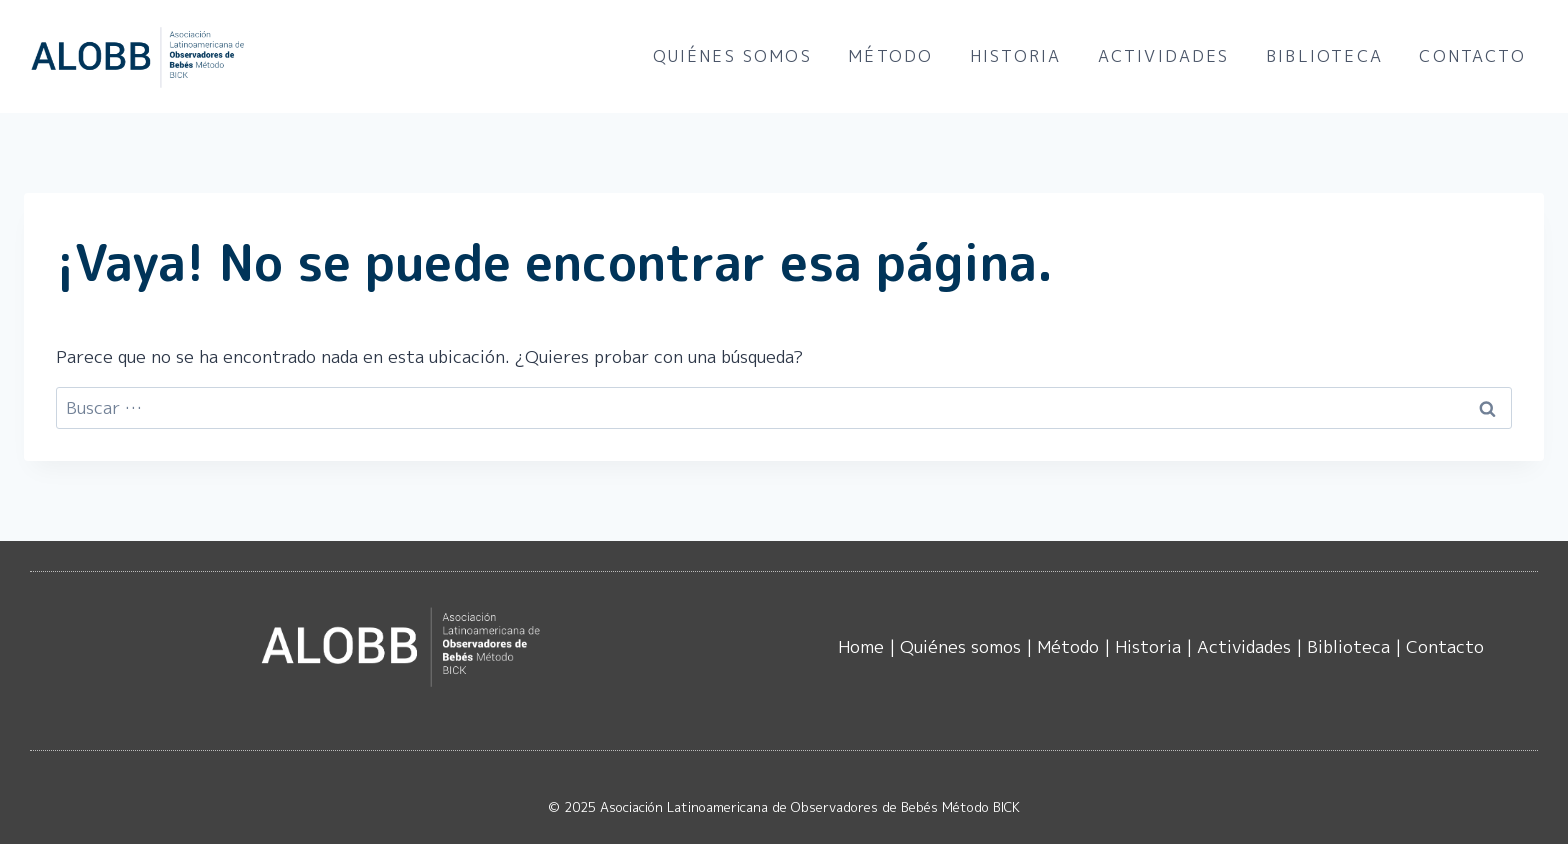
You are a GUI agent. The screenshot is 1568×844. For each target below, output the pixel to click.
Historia (1015, 56)
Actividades (1164, 56)
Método (890, 56)
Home (861, 646)
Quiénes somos (732, 56)
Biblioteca (1324, 56)
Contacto (1472, 56)
